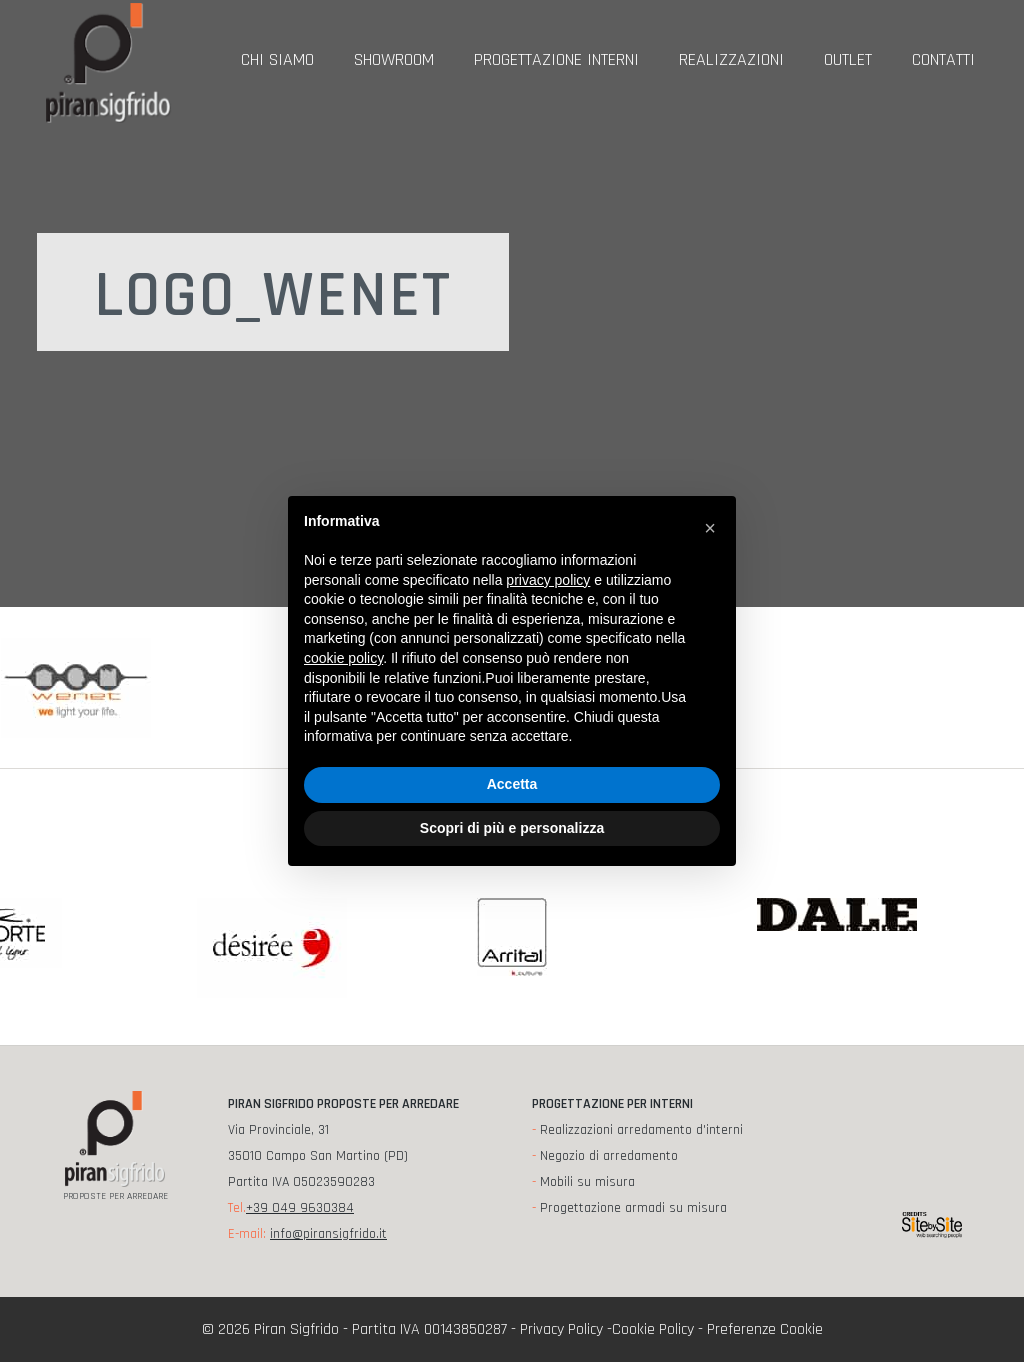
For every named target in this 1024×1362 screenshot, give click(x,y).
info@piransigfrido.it (328, 1234)
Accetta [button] (512, 784)
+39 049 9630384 (300, 1208)
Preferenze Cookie (765, 1329)
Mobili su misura (587, 1182)
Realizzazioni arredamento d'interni (641, 1130)
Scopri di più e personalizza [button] (512, 828)
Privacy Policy (561, 1329)
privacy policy (548, 580)
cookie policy (343, 658)
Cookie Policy (653, 1329)
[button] (710, 528)
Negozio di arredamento (609, 1156)
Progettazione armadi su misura (633, 1208)
